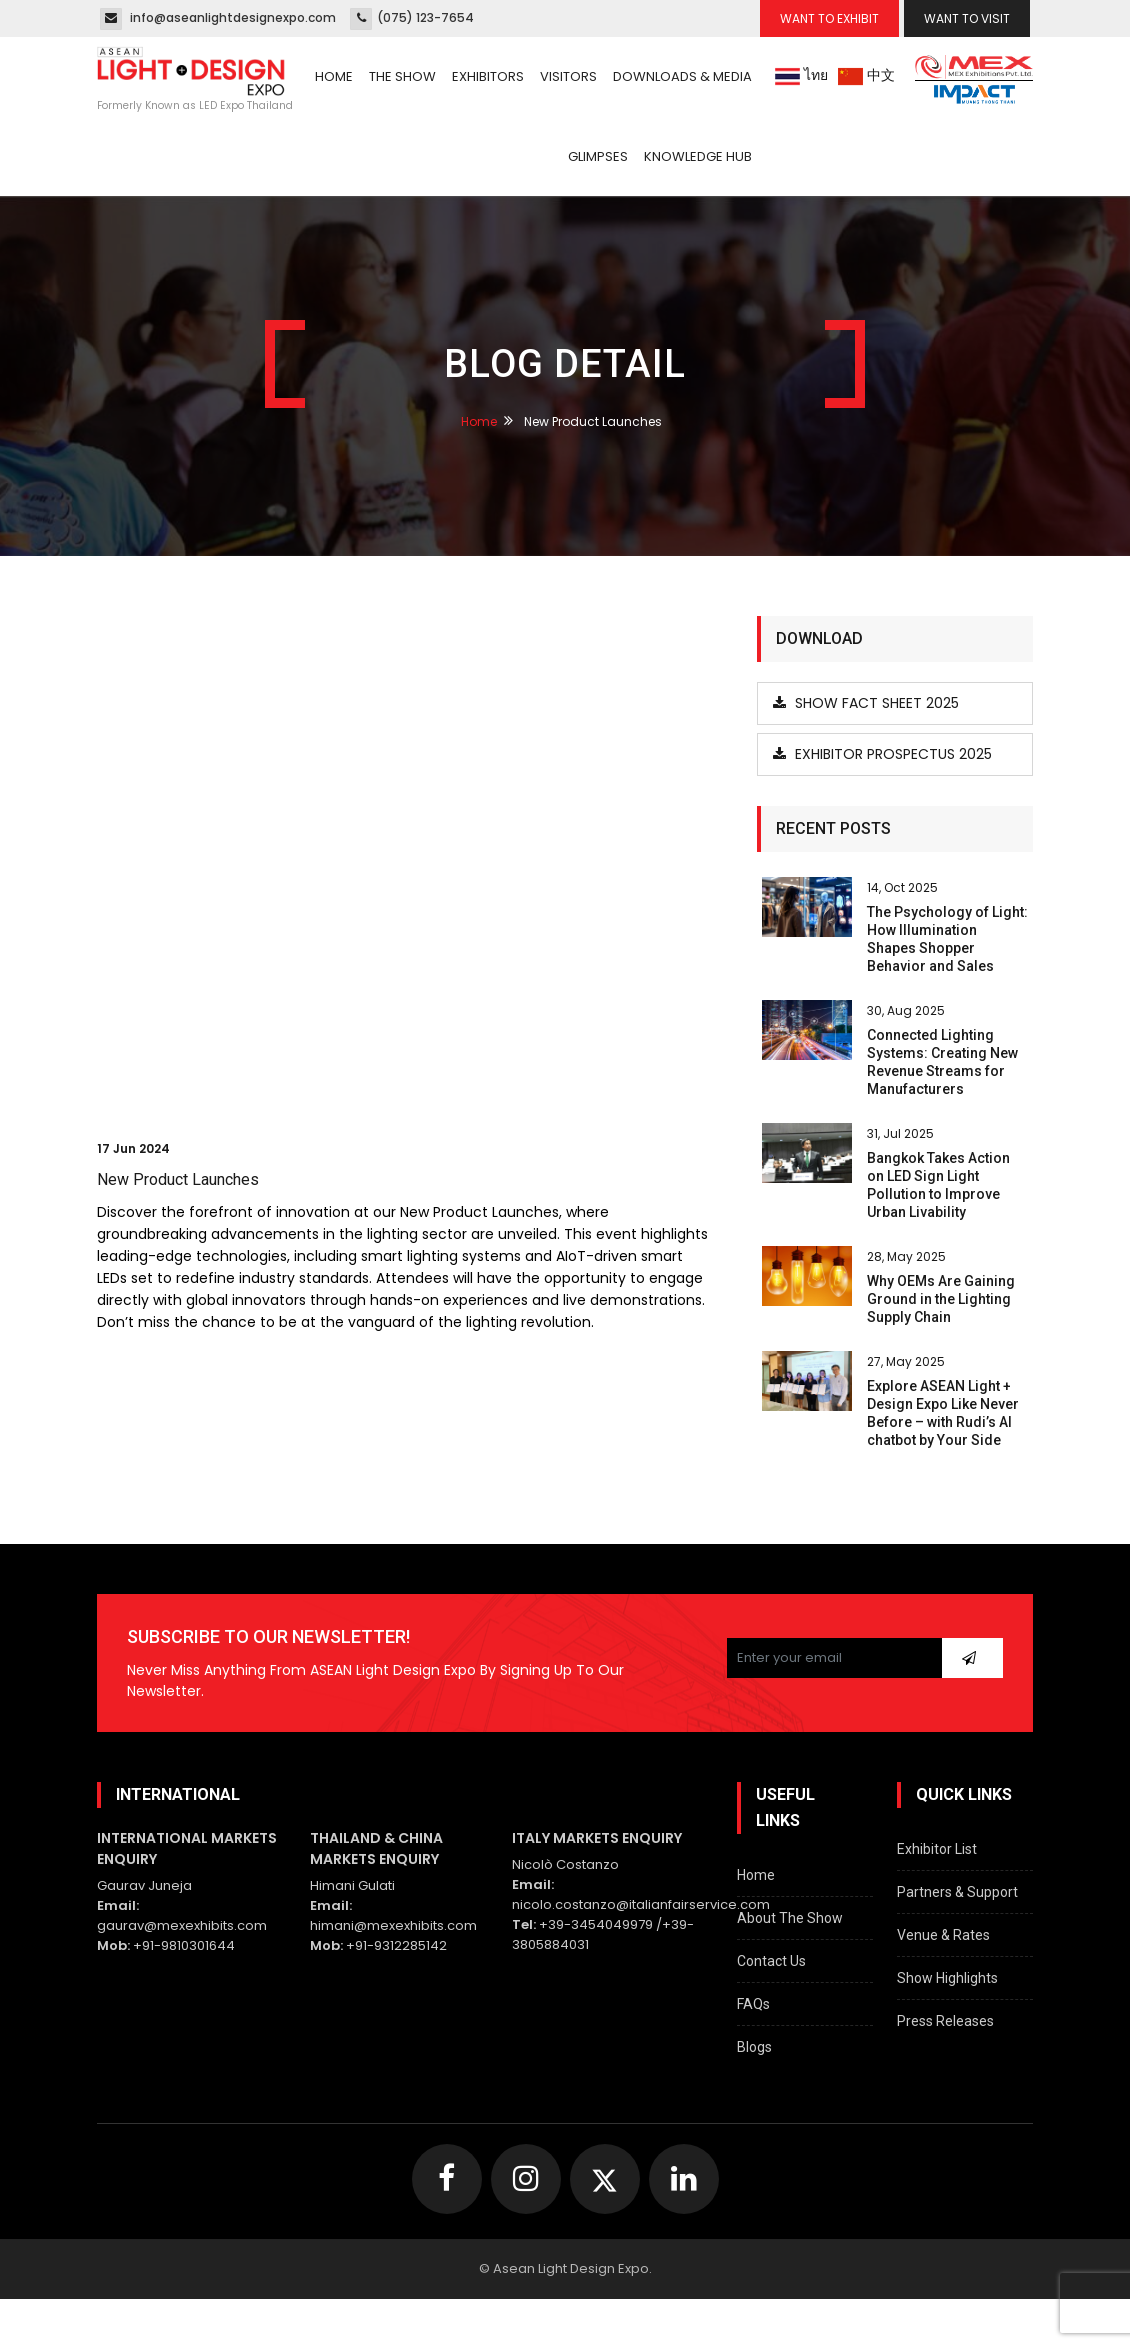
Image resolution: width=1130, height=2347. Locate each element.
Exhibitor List (937, 1849)
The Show (402, 76)
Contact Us (771, 1961)
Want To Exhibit (829, 18)
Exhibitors (488, 76)
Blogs (754, 2047)
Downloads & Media (682, 76)
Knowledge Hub (698, 156)
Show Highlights (947, 1978)
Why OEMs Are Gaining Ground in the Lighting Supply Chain (941, 1299)
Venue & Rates (943, 1935)
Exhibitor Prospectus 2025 (882, 754)
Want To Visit (967, 18)
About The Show (790, 1918)
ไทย (801, 75)
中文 (866, 75)
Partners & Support (957, 1892)
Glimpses (598, 156)
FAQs (753, 2004)
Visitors (568, 76)
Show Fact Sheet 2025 (866, 703)
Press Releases (945, 2021)
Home (334, 76)
